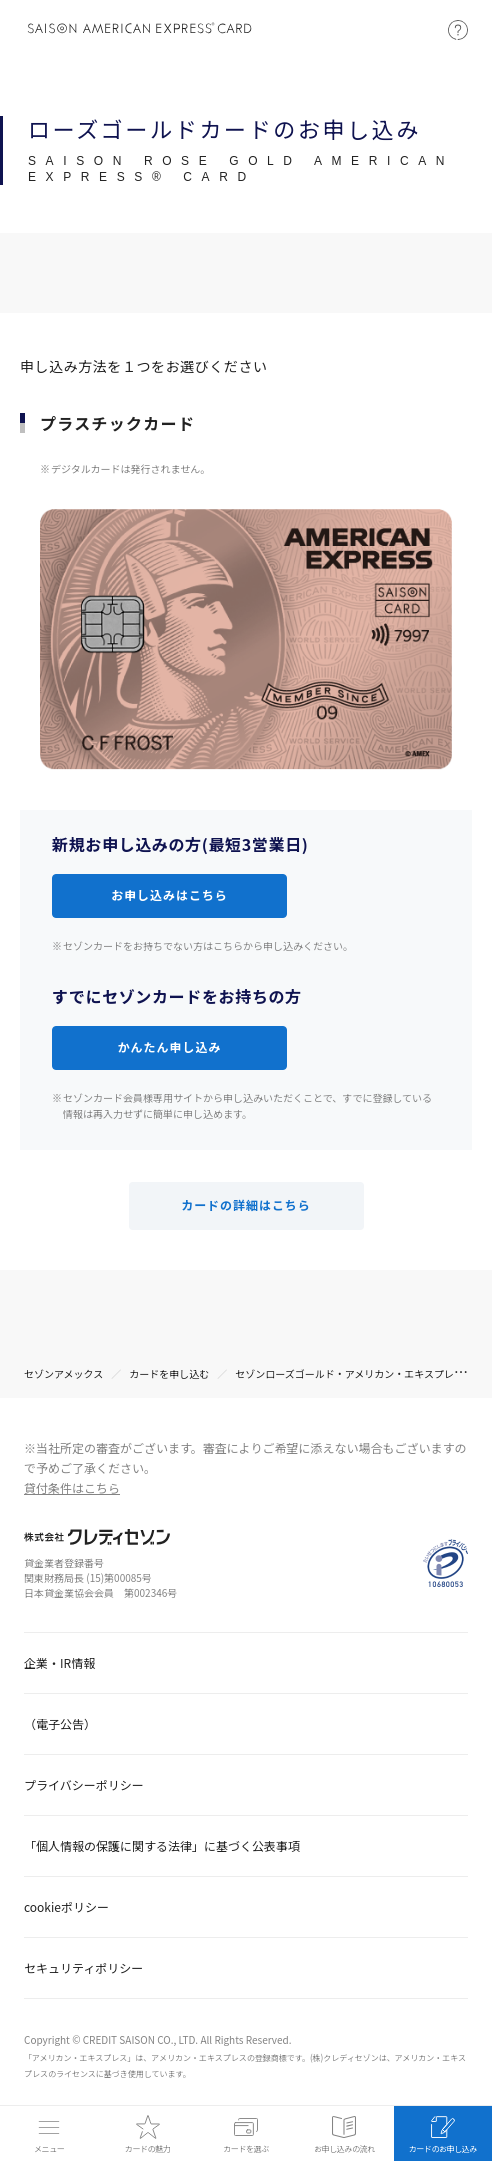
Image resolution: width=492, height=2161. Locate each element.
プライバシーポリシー (84, 1784)
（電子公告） (60, 1723)
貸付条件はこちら (72, 1487)
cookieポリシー (66, 1906)
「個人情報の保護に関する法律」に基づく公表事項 (162, 1845)
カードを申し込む (169, 1373)
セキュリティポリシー (83, 1967)
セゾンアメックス (63, 1373)
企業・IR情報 (59, 1662)
